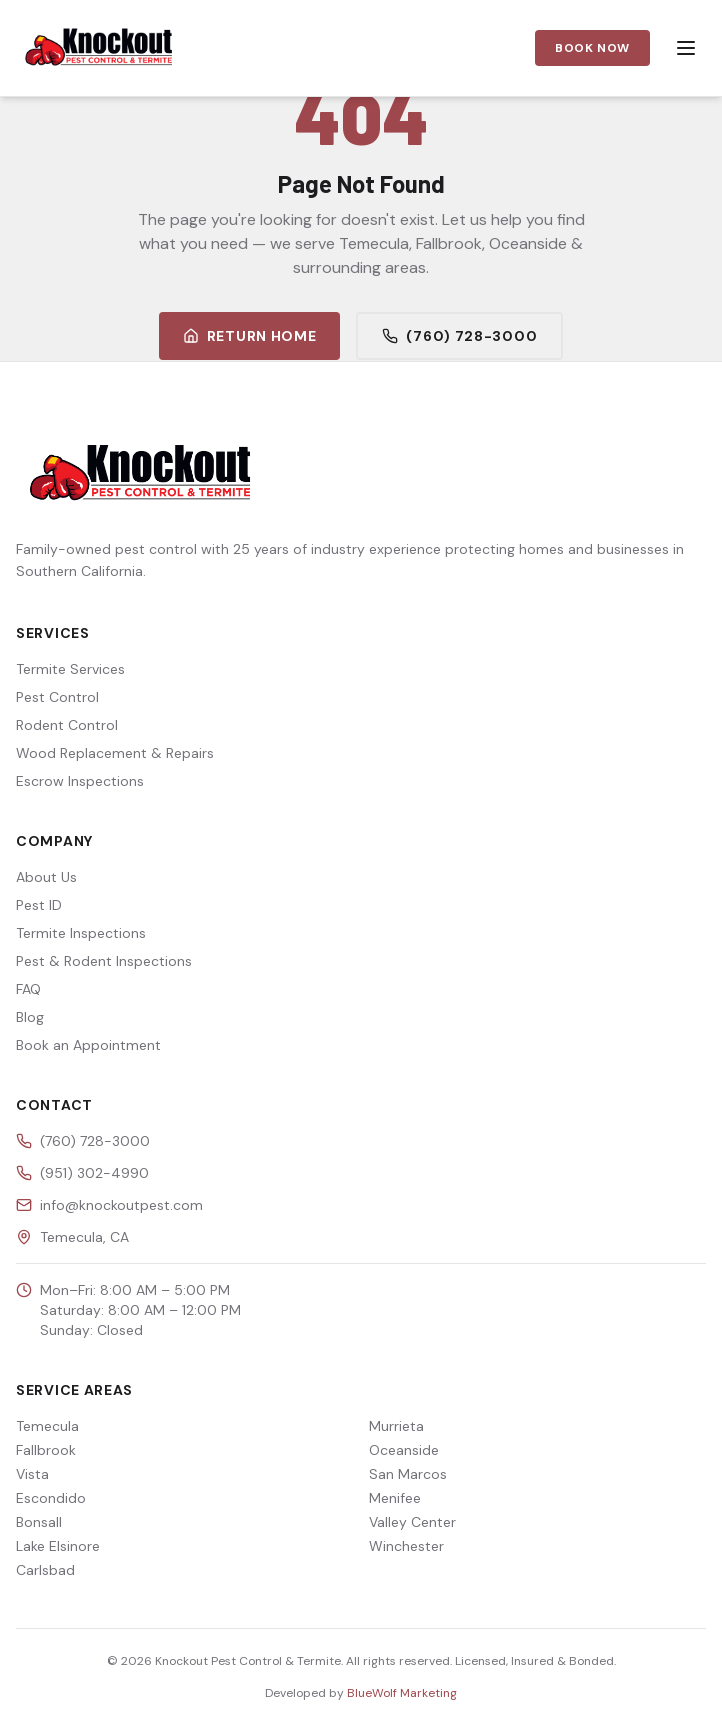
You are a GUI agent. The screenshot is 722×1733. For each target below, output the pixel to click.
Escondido (51, 1498)
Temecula (47, 1426)
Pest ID (39, 905)
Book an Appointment (88, 1045)
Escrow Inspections (80, 781)
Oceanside (404, 1450)
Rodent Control (67, 725)
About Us (46, 877)
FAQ (28, 989)
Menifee (395, 1498)
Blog (30, 1017)
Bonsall (39, 1522)
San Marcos (408, 1474)
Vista (32, 1474)
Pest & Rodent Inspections (104, 961)
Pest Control (57, 697)
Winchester (406, 1546)
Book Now (592, 48)
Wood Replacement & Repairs (115, 753)
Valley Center (412, 1522)
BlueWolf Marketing (402, 1693)
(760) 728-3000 (459, 336)
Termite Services (70, 669)
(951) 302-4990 (94, 1173)
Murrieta (396, 1426)
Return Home (250, 336)
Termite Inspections (81, 933)
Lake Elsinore (58, 1546)
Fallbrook (46, 1450)
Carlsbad (45, 1570)
